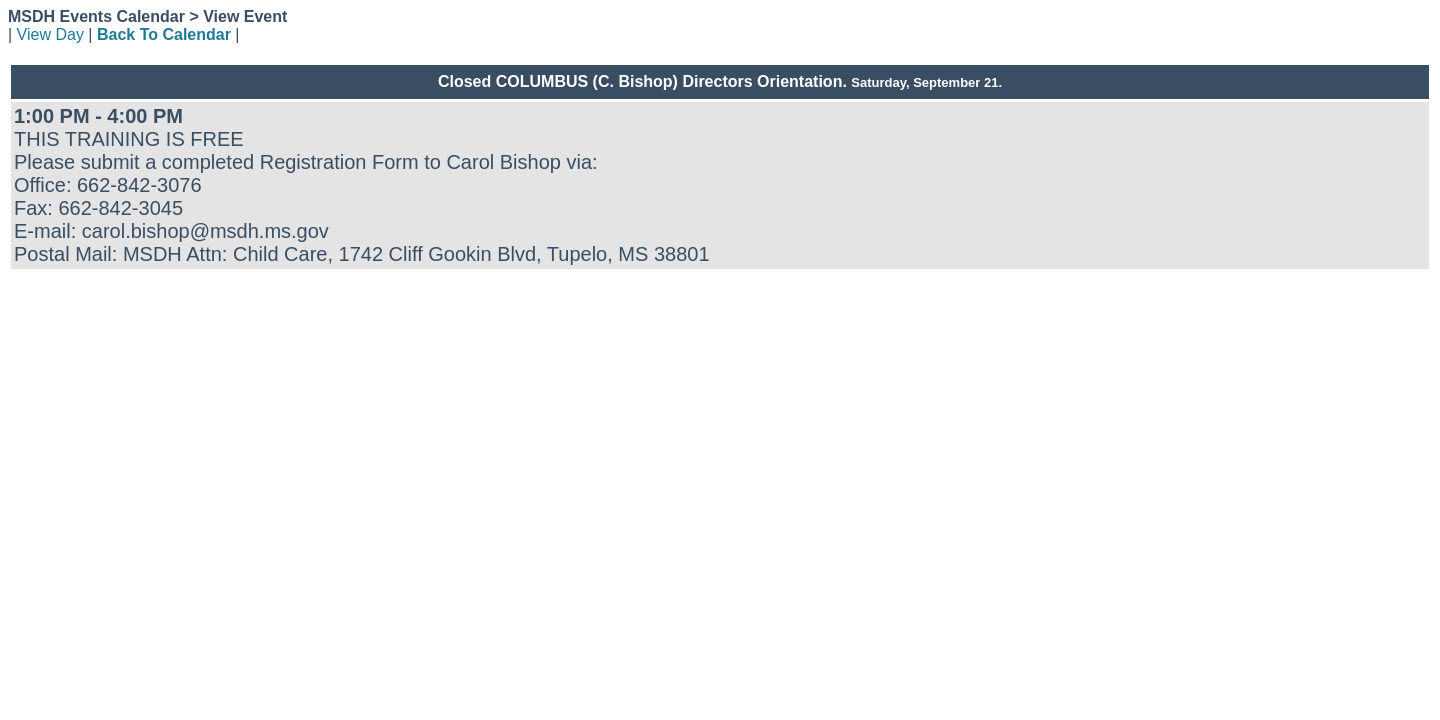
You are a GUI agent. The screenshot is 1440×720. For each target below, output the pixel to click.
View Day (50, 34)
